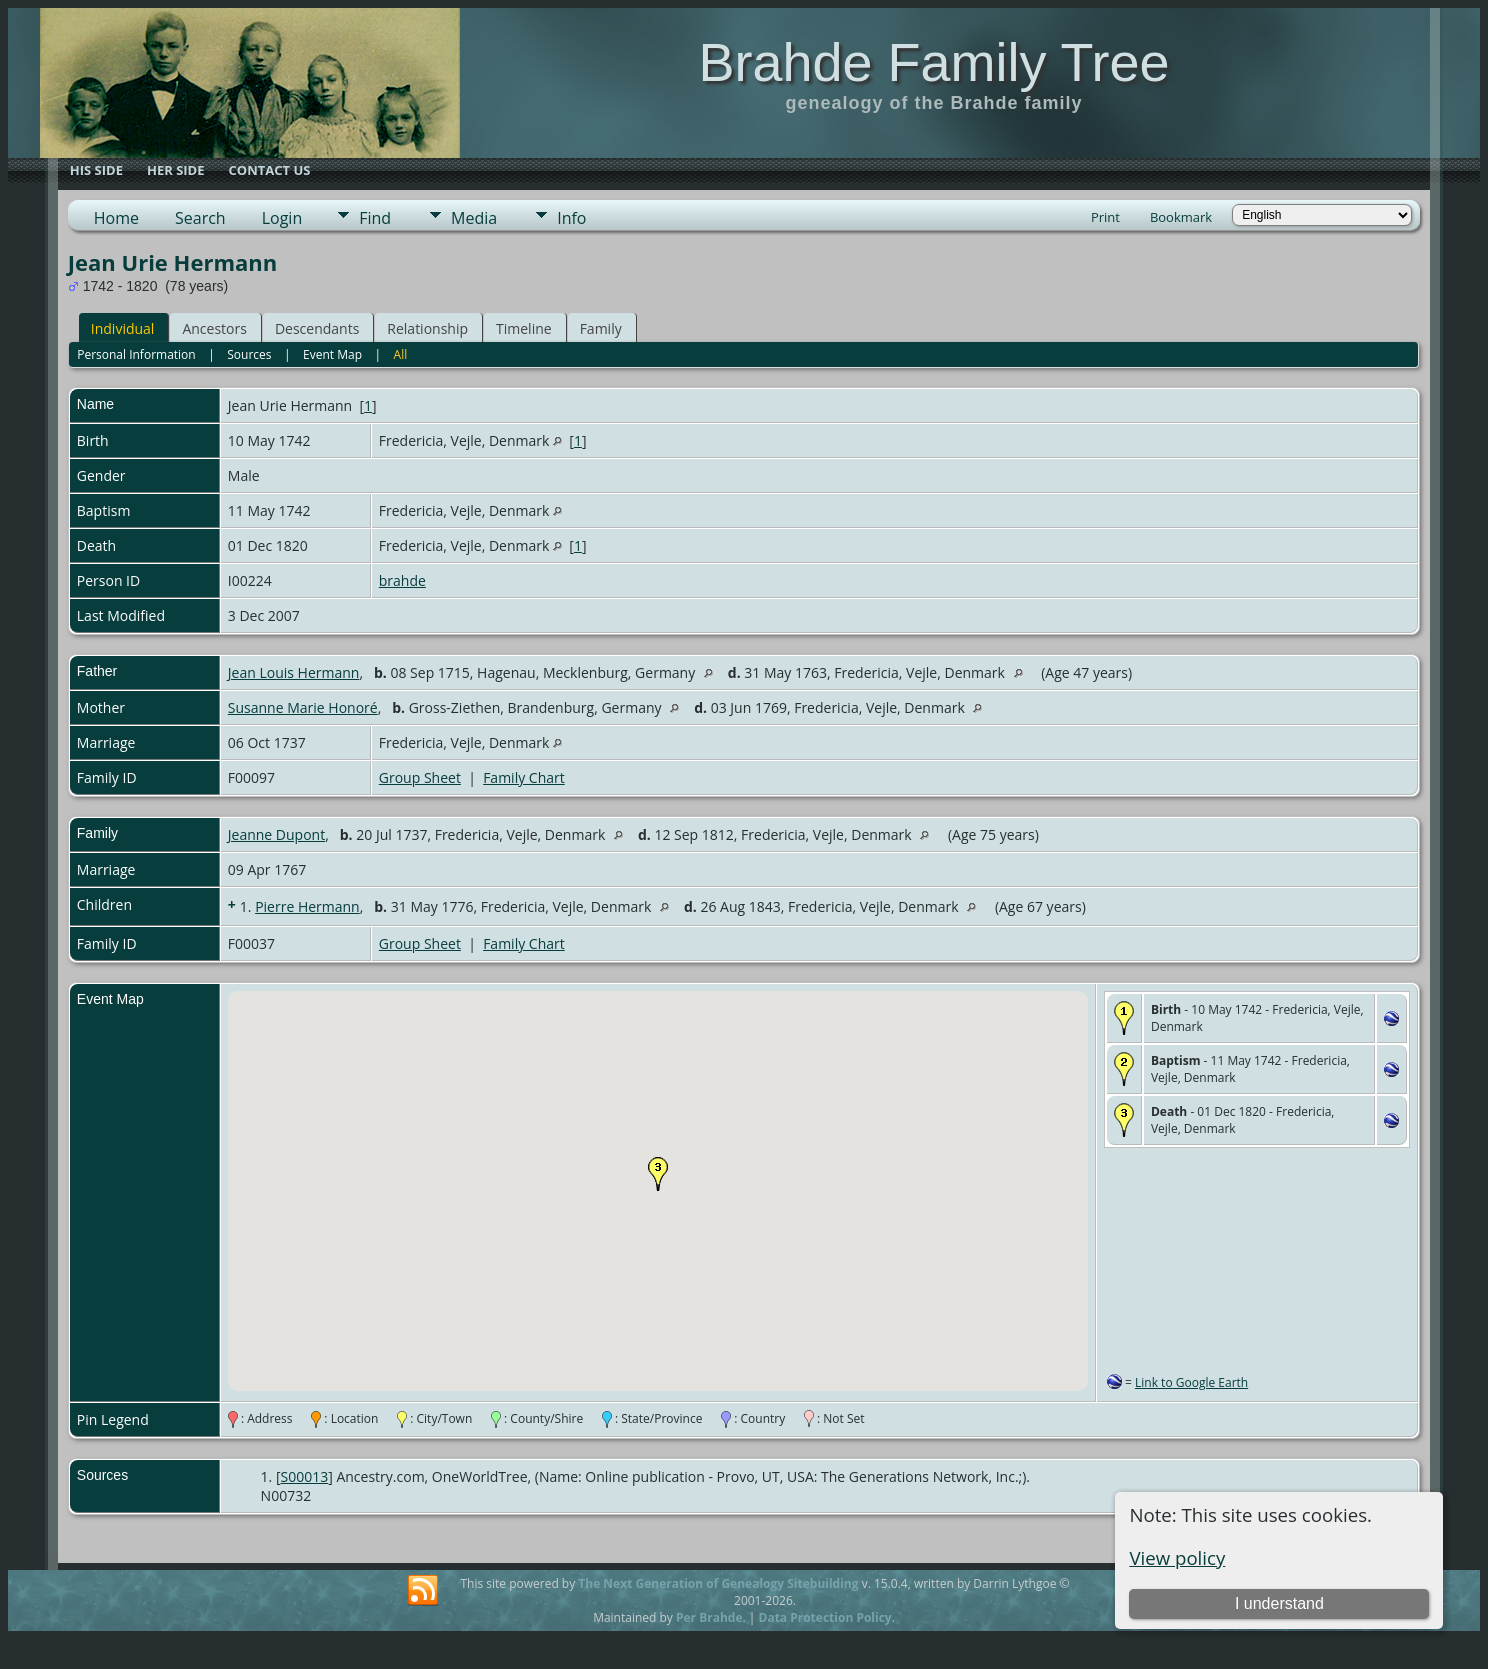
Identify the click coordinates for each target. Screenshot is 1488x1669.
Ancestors (214, 328)
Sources (249, 354)
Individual (123, 328)
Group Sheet (420, 777)
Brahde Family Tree (933, 62)
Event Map (332, 354)
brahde (402, 580)
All (401, 354)
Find (375, 218)
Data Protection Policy (825, 1617)
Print (1105, 217)
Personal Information (136, 354)
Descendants (317, 328)
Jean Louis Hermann (294, 672)
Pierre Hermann (307, 906)
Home (116, 218)
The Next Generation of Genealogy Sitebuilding (718, 1583)
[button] (658, 1174)
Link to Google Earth (1191, 1382)
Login (282, 218)
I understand (1279, 1603)
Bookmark (1181, 217)
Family (601, 328)
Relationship (427, 328)
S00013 (305, 1476)
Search (200, 218)
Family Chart (524, 777)
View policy (1177, 1557)
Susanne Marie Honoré (303, 707)
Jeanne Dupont (276, 834)
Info (571, 218)
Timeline (524, 328)
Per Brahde (709, 1617)
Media (474, 218)
